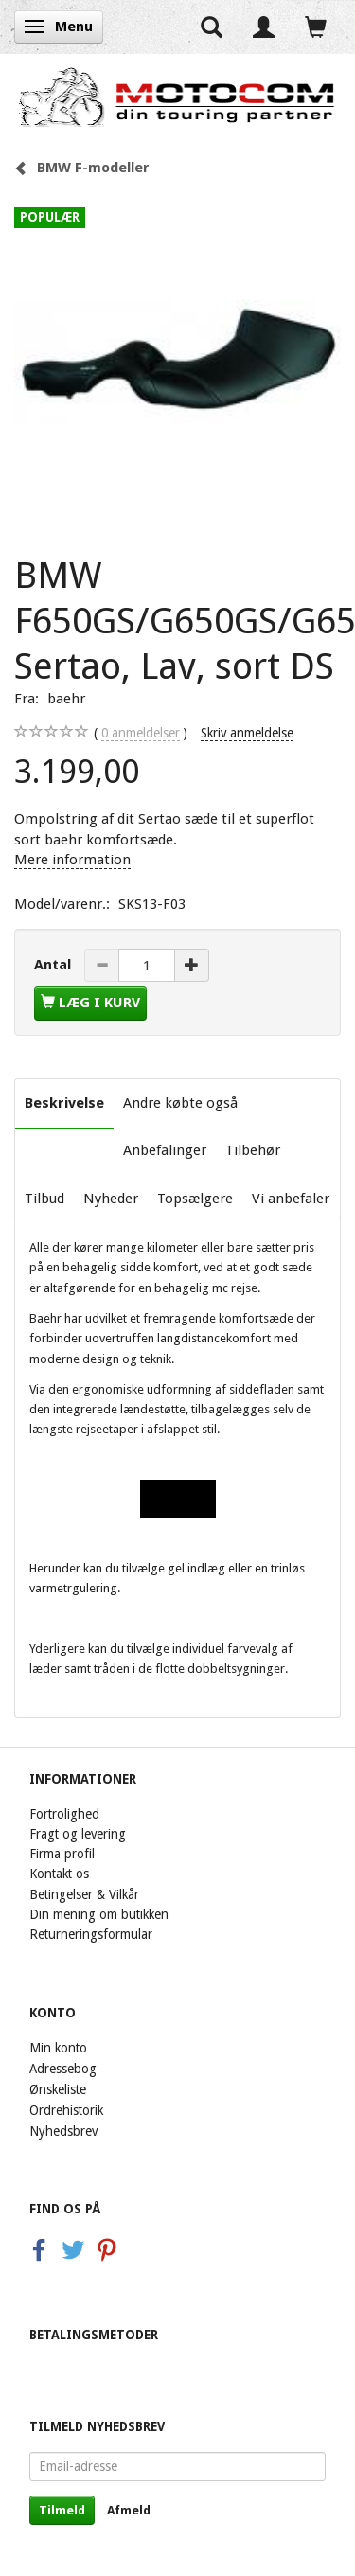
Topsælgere (195, 1198)
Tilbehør (252, 1150)
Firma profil (62, 1853)
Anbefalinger (164, 1150)
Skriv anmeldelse (247, 732)
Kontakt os (59, 1873)
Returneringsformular (90, 1934)
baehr (66, 698)
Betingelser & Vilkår (84, 1894)
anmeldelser (140, 733)
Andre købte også (180, 1102)
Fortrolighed (64, 1813)
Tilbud (44, 1198)
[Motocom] (177, 96)
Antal (54, 964)
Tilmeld (62, 2510)
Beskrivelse (64, 1102)
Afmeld (129, 2510)
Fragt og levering (77, 1833)
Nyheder (110, 1198)
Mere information (72, 859)
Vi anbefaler (290, 1198)
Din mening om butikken (99, 1914)
